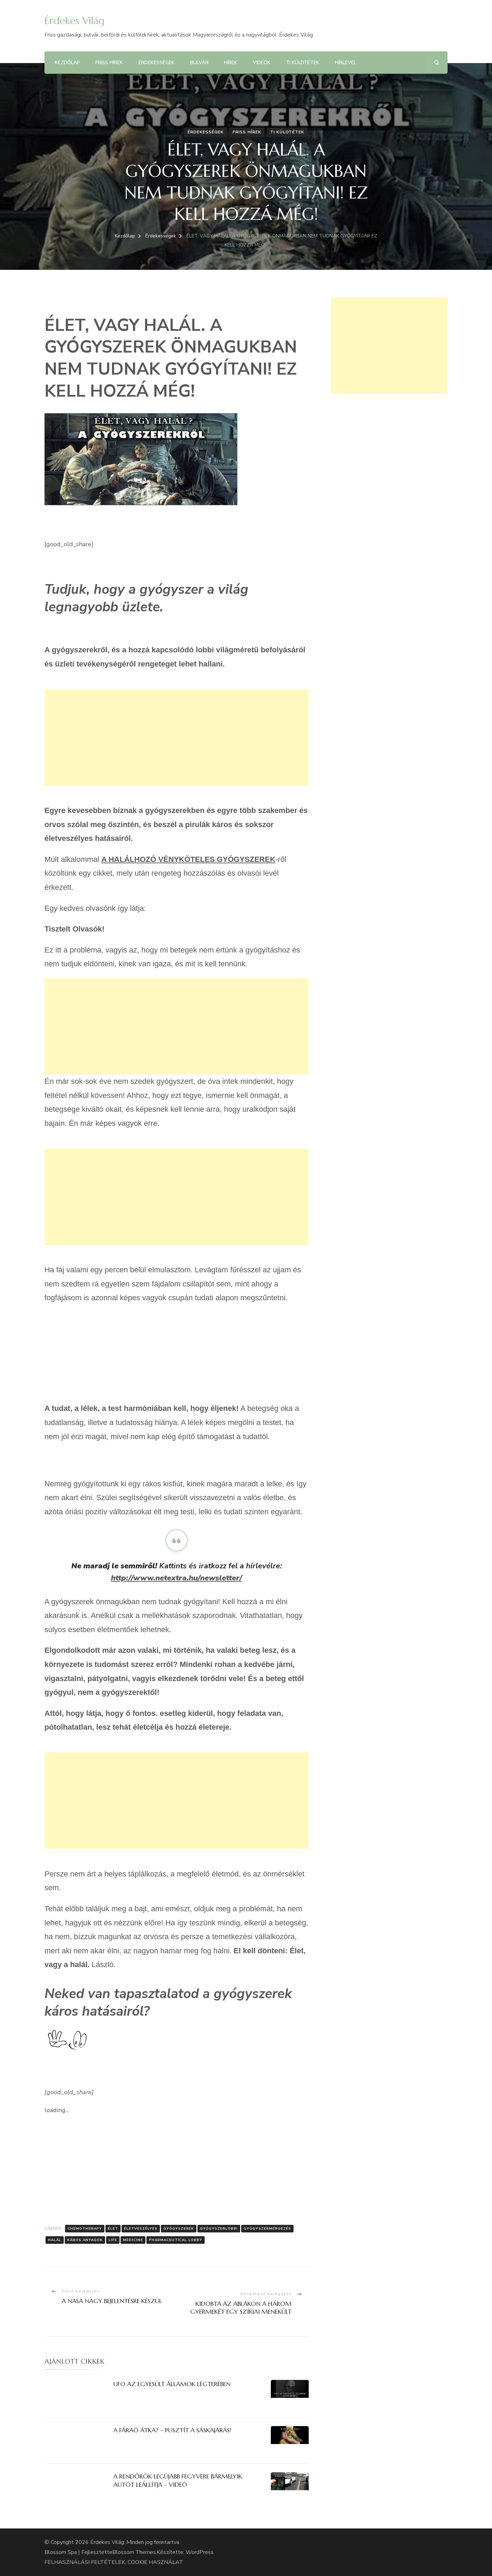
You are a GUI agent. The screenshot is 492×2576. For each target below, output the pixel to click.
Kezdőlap (67, 62)
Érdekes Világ (74, 20)
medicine (133, 2240)
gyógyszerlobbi (219, 2228)
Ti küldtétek (302, 62)
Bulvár (199, 62)
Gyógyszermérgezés (267, 2228)
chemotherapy (85, 2228)
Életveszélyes (140, 2228)
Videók (261, 62)
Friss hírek (109, 62)
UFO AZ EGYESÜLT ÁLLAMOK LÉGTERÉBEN (171, 2384)
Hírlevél (345, 62)
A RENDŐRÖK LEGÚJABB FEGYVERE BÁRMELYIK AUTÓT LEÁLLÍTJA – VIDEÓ (177, 2480)
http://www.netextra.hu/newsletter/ (176, 1578)
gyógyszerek (178, 2228)
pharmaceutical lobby (175, 2240)
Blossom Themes (134, 2552)
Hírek (230, 62)
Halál (54, 2240)
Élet (113, 2228)
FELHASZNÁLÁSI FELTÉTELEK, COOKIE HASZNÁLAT (113, 2562)
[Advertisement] (176, 737)
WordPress (200, 2552)
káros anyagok (85, 2240)
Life (113, 2240)
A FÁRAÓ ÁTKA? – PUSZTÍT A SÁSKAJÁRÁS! (172, 2430)
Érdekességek (157, 62)
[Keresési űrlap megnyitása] (436, 62)
